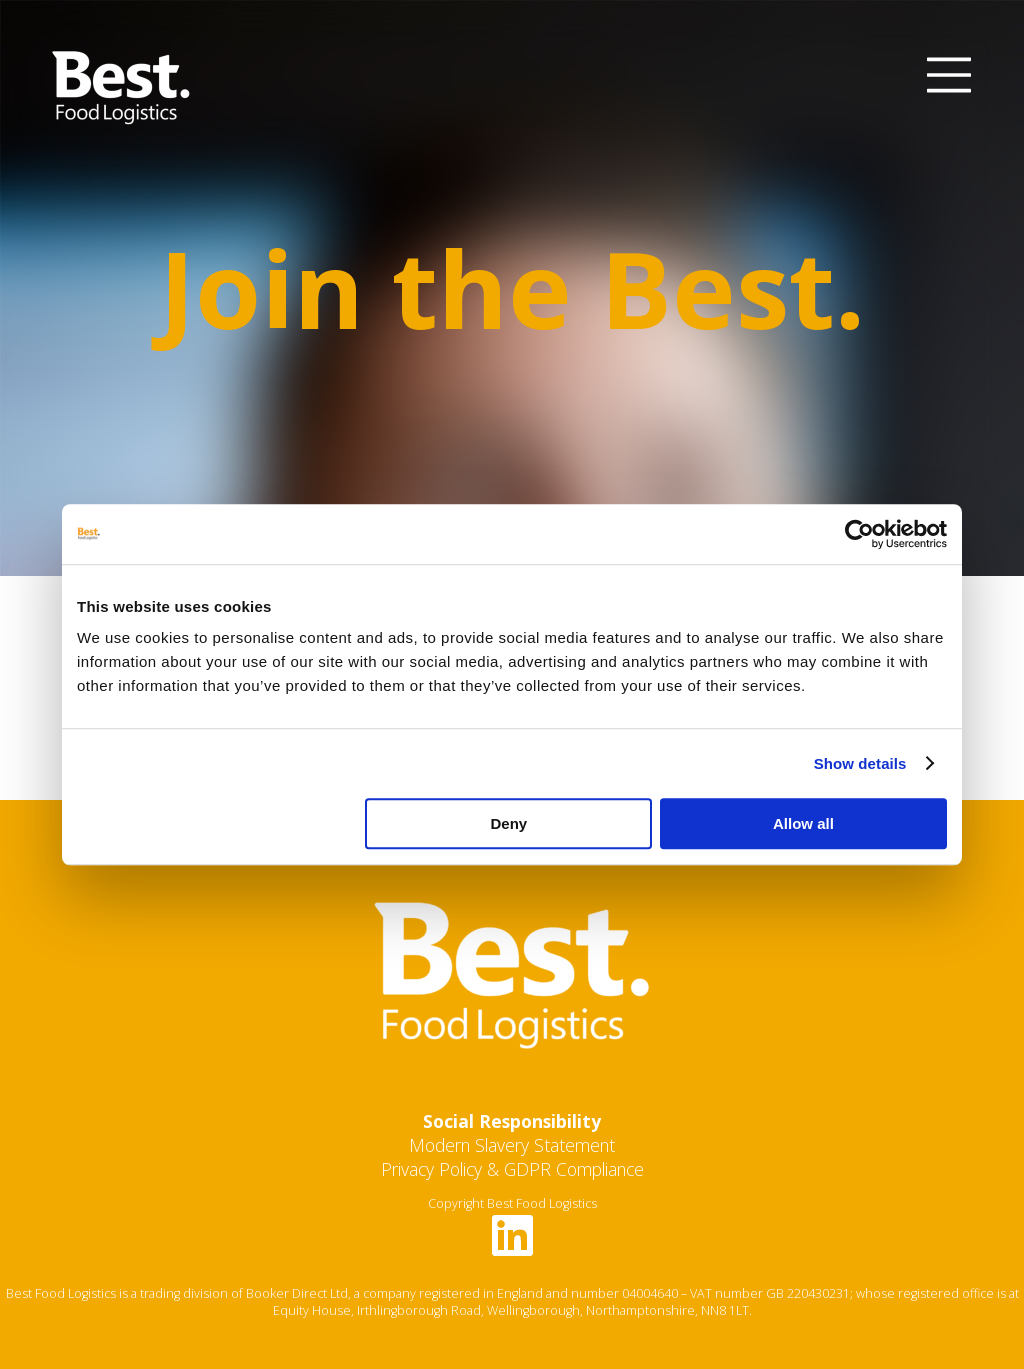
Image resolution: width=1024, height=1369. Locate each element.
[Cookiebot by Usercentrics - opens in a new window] (859, 534)
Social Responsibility (512, 1121)
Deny (509, 823)
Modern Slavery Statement (512, 1145)
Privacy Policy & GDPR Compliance (512, 1169)
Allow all (803, 823)
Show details (860, 763)
